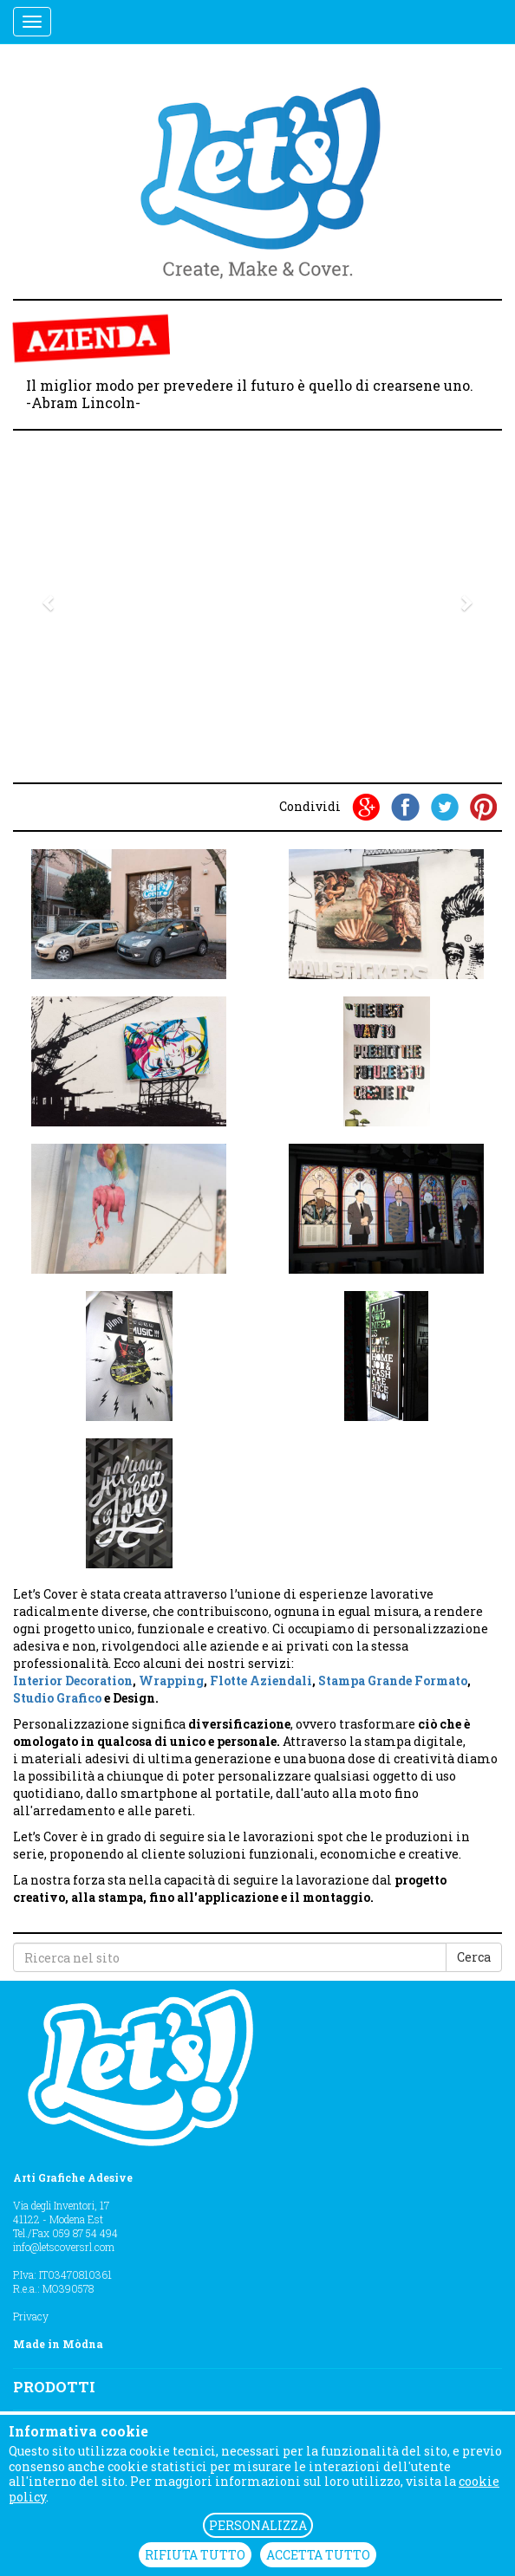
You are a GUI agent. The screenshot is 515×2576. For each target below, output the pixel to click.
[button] (50, 602)
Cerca (474, 1957)
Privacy (31, 2316)
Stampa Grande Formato (392, 1680)
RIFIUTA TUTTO (195, 2555)
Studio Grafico (57, 1698)
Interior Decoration (73, 1680)
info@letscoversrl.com (63, 2247)
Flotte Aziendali (261, 1680)
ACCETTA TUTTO (318, 2555)
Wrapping (171, 1680)
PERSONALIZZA (258, 2525)
